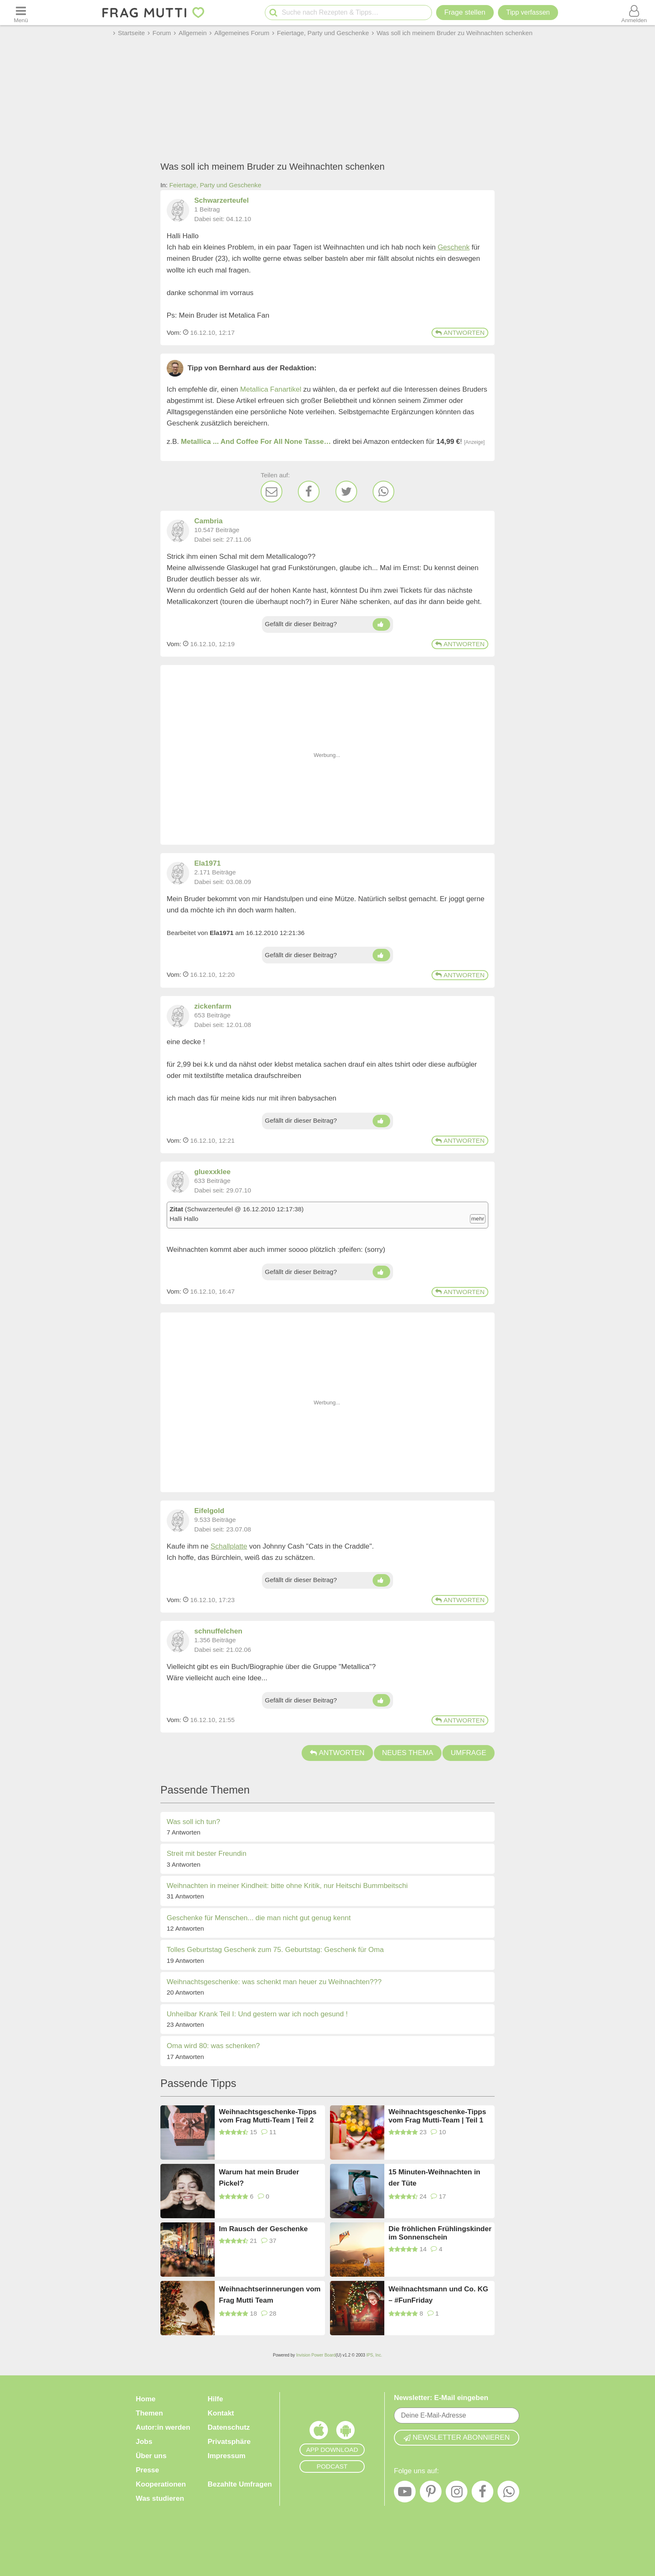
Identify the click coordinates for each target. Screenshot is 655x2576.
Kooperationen (161, 2484)
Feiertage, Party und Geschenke (215, 185)
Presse (147, 2470)
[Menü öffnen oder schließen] (21, 12)
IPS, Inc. (374, 2355)
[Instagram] (456, 2494)
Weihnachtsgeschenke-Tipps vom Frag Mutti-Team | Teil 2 (268, 2116)
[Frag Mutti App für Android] (345, 2432)
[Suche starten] (273, 13)
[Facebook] (309, 491)
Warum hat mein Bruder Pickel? (259, 2177)
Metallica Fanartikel (270, 389)
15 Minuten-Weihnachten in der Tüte (434, 2177)
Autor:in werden (163, 2427)
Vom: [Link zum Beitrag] (174, 332)
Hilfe (215, 2399)
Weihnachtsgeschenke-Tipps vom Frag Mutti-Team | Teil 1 (437, 2116)
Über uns (151, 2456)
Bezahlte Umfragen (240, 2484)
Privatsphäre (229, 2442)
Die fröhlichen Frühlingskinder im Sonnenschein (440, 2233)
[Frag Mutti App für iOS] (319, 2432)
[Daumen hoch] (381, 624)
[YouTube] (405, 2494)
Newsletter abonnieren (457, 2437)
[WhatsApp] (383, 491)
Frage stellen (464, 12)
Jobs (144, 2442)
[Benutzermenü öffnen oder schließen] (634, 12)
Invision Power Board (316, 2355)
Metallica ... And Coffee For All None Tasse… (256, 442)
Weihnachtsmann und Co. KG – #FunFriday (438, 2294)
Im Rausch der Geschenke (263, 2229)
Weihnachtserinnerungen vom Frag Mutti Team (269, 2294)
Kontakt (221, 2413)
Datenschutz (229, 2427)
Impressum (227, 2456)
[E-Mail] (271, 491)
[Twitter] (346, 491)
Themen (149, 2413)
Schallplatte (229, 1546)
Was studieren (160, 2498)
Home (145, 2399)
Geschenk (454, 247)
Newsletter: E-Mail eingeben (441, 2398)
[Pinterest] (431, 2494)
